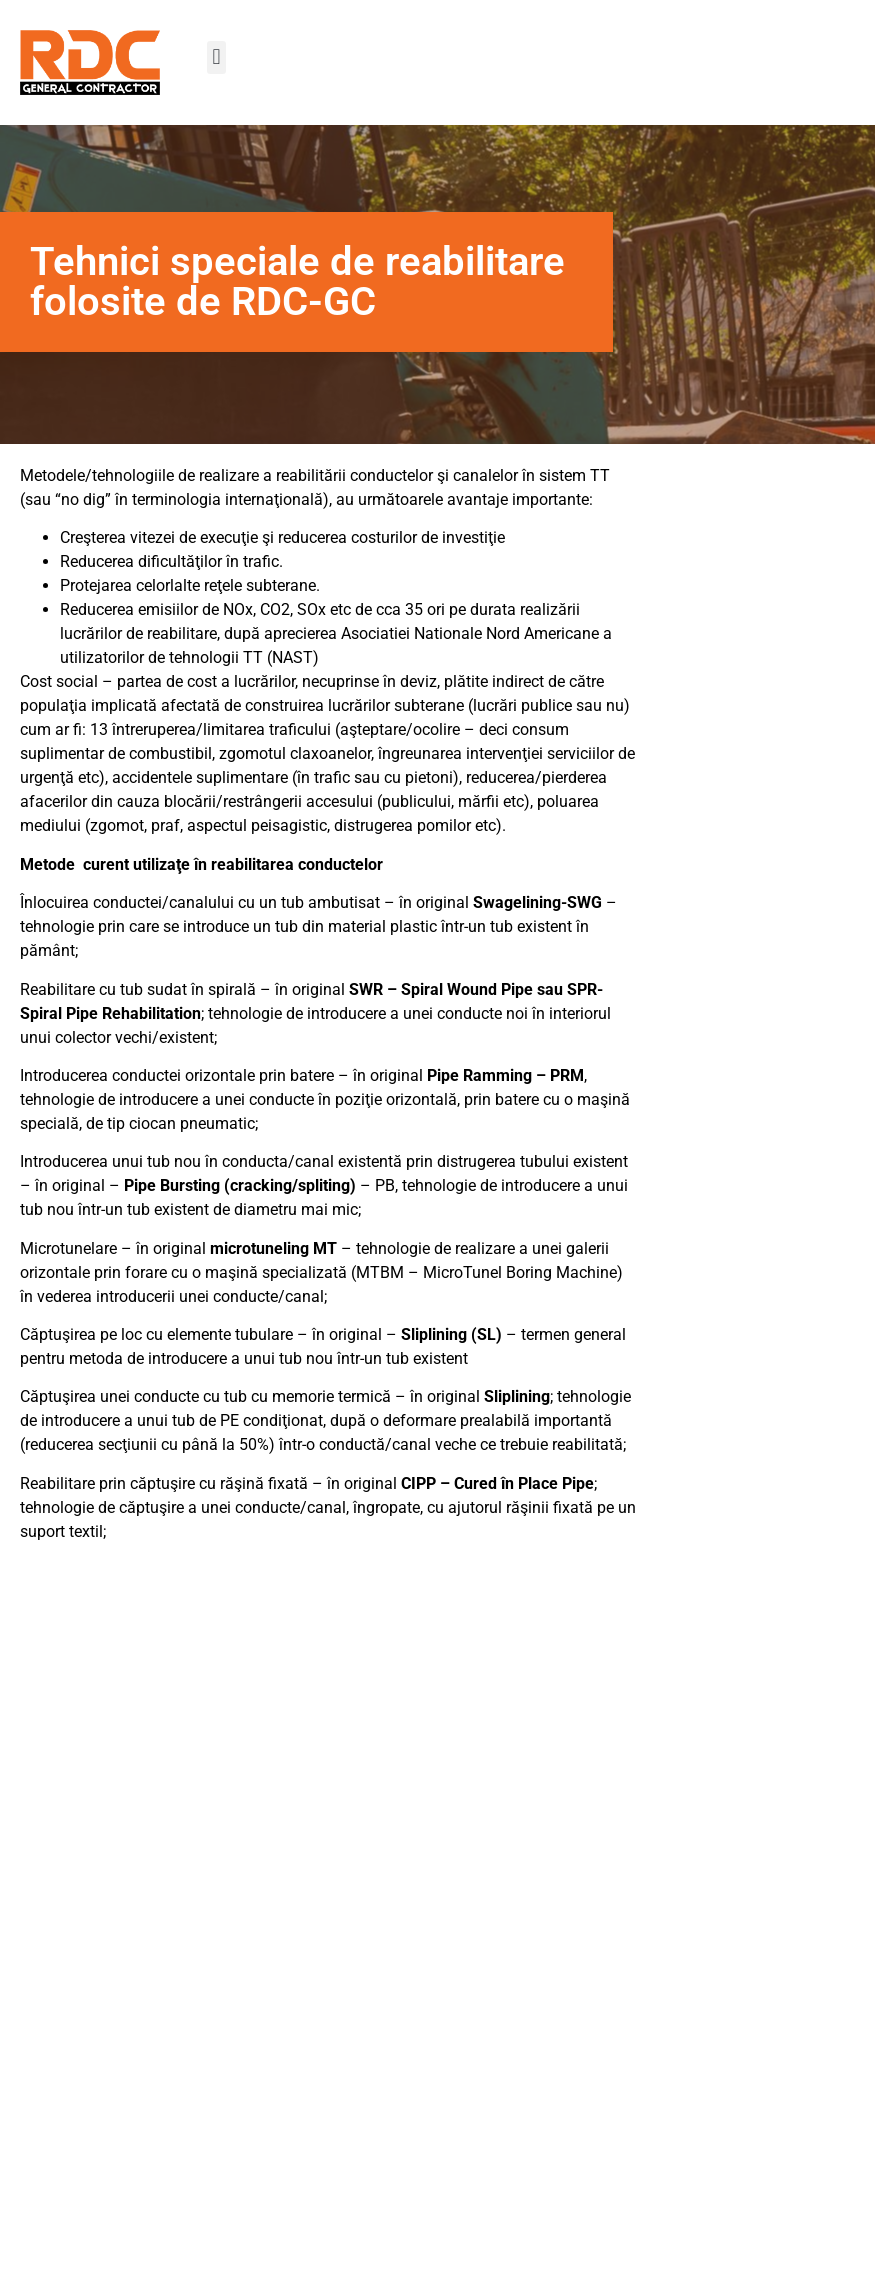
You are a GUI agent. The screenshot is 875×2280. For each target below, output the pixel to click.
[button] (216, 57)
